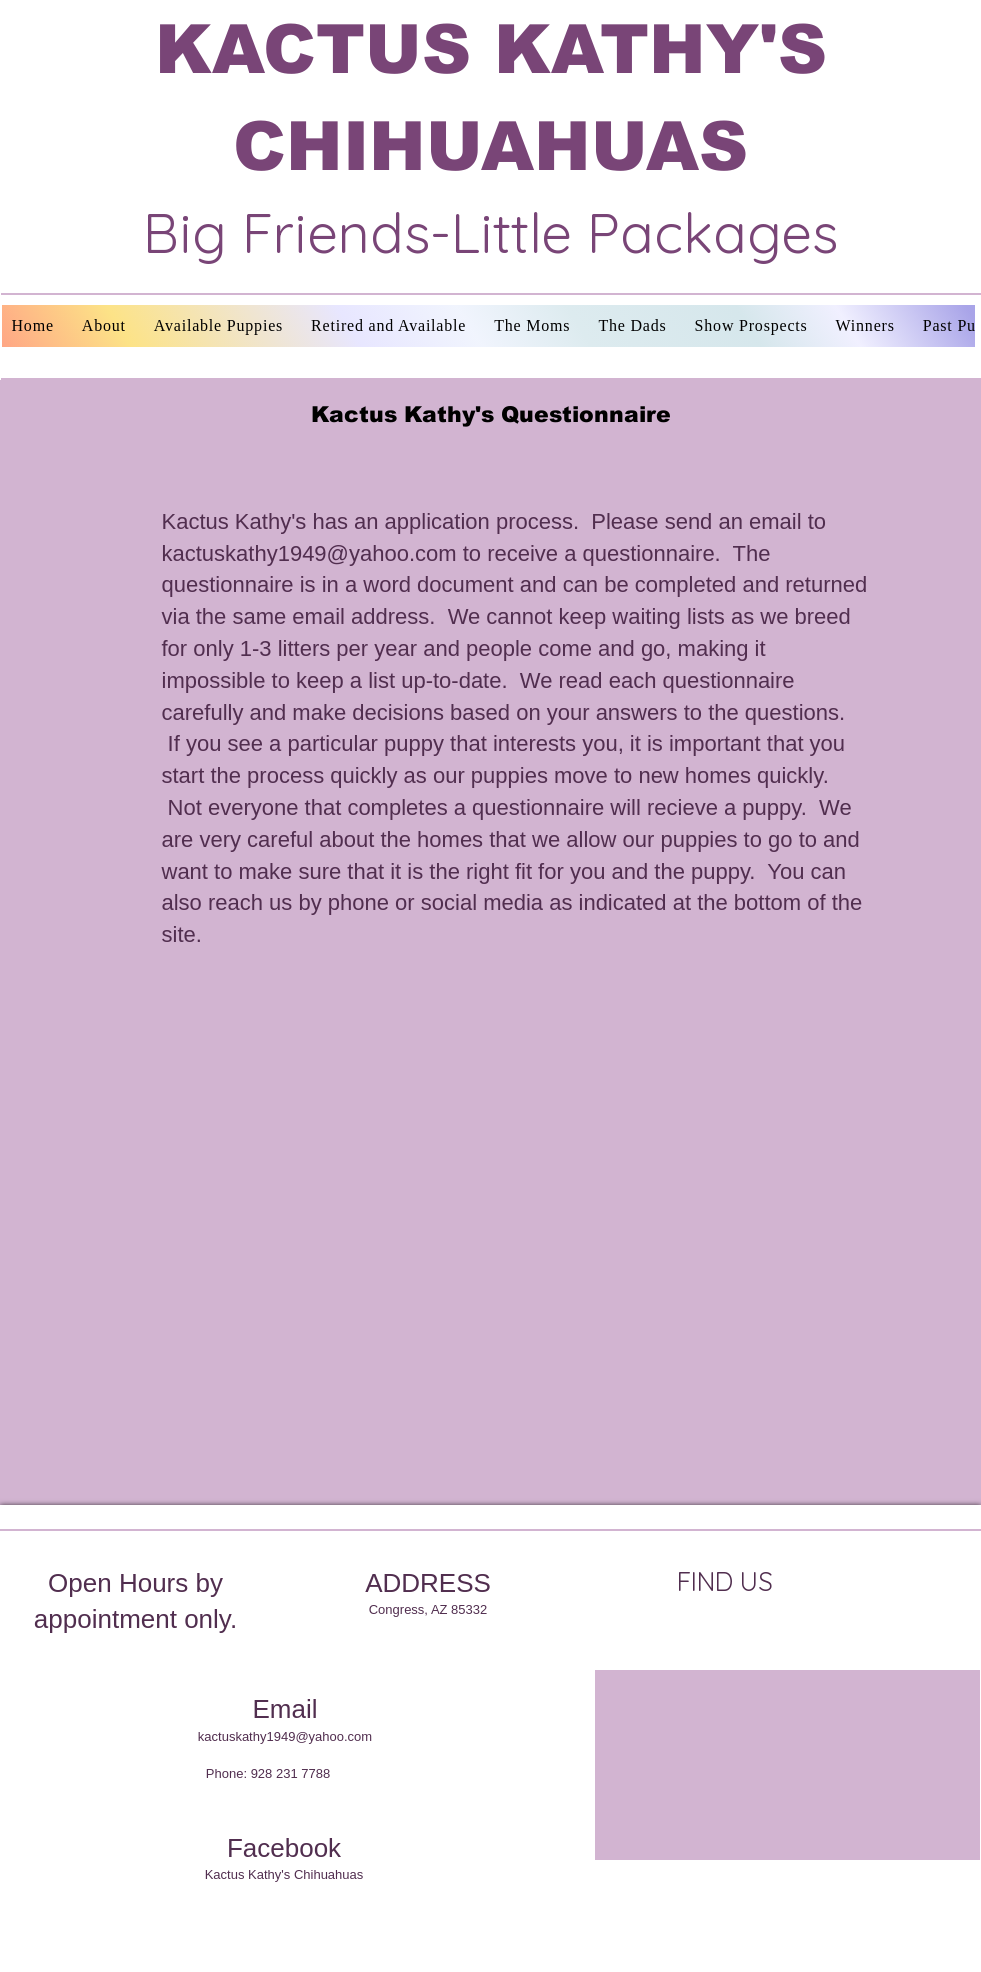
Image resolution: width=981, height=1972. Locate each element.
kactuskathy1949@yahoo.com (309, 553)
